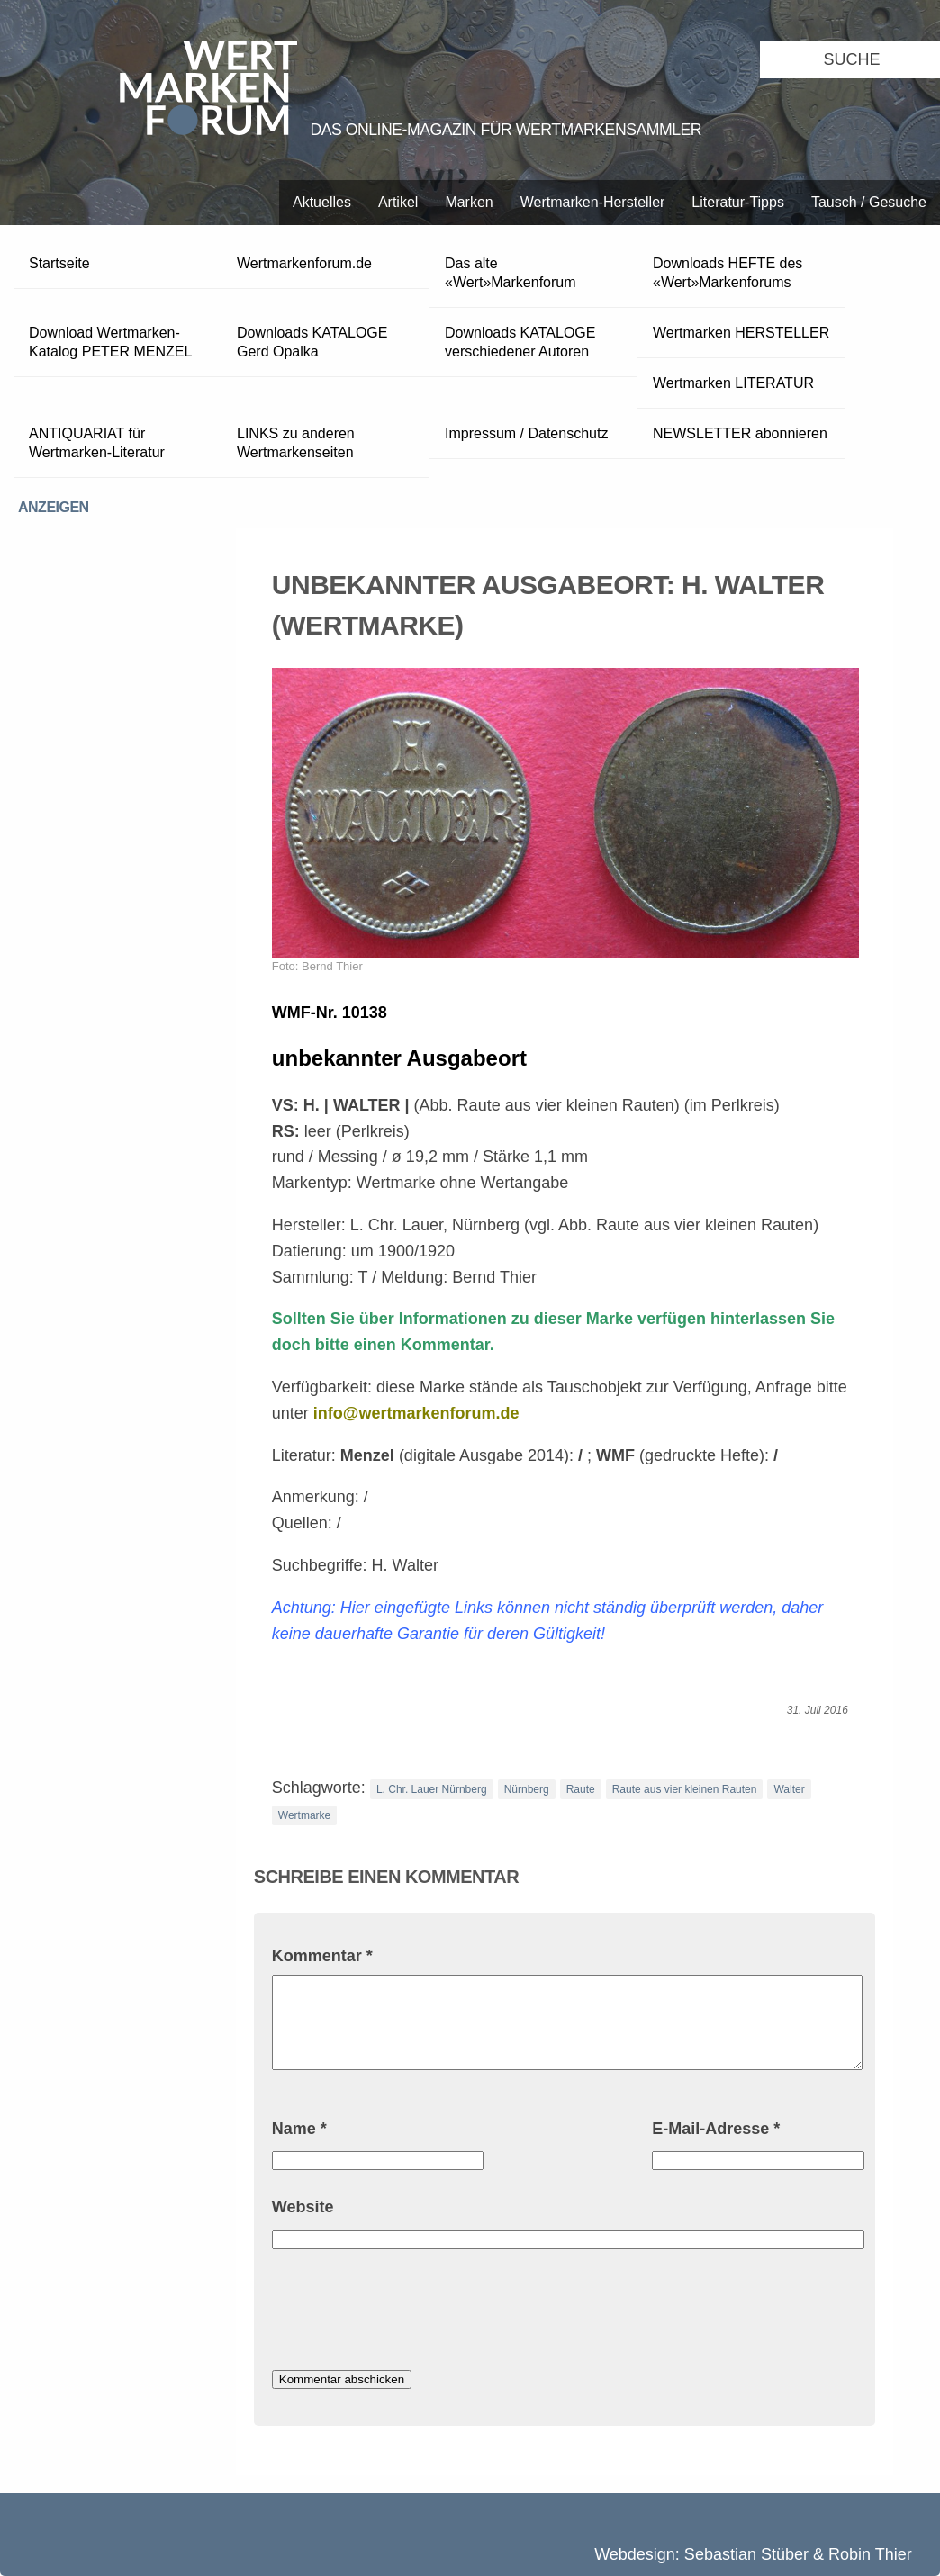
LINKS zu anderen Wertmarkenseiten (296, 443)
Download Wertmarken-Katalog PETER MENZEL (110, 342)
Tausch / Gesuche (868, 202)
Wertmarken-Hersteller (592, 202)
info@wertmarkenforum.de (416, 1413)
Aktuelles (322, 202)
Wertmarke (304, 1815)
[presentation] (409, 2312)
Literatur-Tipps (737, 202)
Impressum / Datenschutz (526, 433)
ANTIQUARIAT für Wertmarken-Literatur (97, 443)
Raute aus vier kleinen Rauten (684, 1789)
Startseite (59, 263)
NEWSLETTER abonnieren (740, 433)
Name (299, 2129)
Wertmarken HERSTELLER (741, 332)
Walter (788, 1789)
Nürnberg (526, 1789)
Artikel (398, 202)
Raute (580, 1789)
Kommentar (322, 1956)
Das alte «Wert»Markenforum (510, 273)
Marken (469, 202)
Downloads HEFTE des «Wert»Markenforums (727, 273)
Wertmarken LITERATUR (733, 383)
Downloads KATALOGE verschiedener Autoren (520, 342)
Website (303, 2207)
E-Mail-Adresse (716, 2129)
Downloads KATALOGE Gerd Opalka (312, 342)
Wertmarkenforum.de (304, 263)
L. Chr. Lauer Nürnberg (431, 1789)
